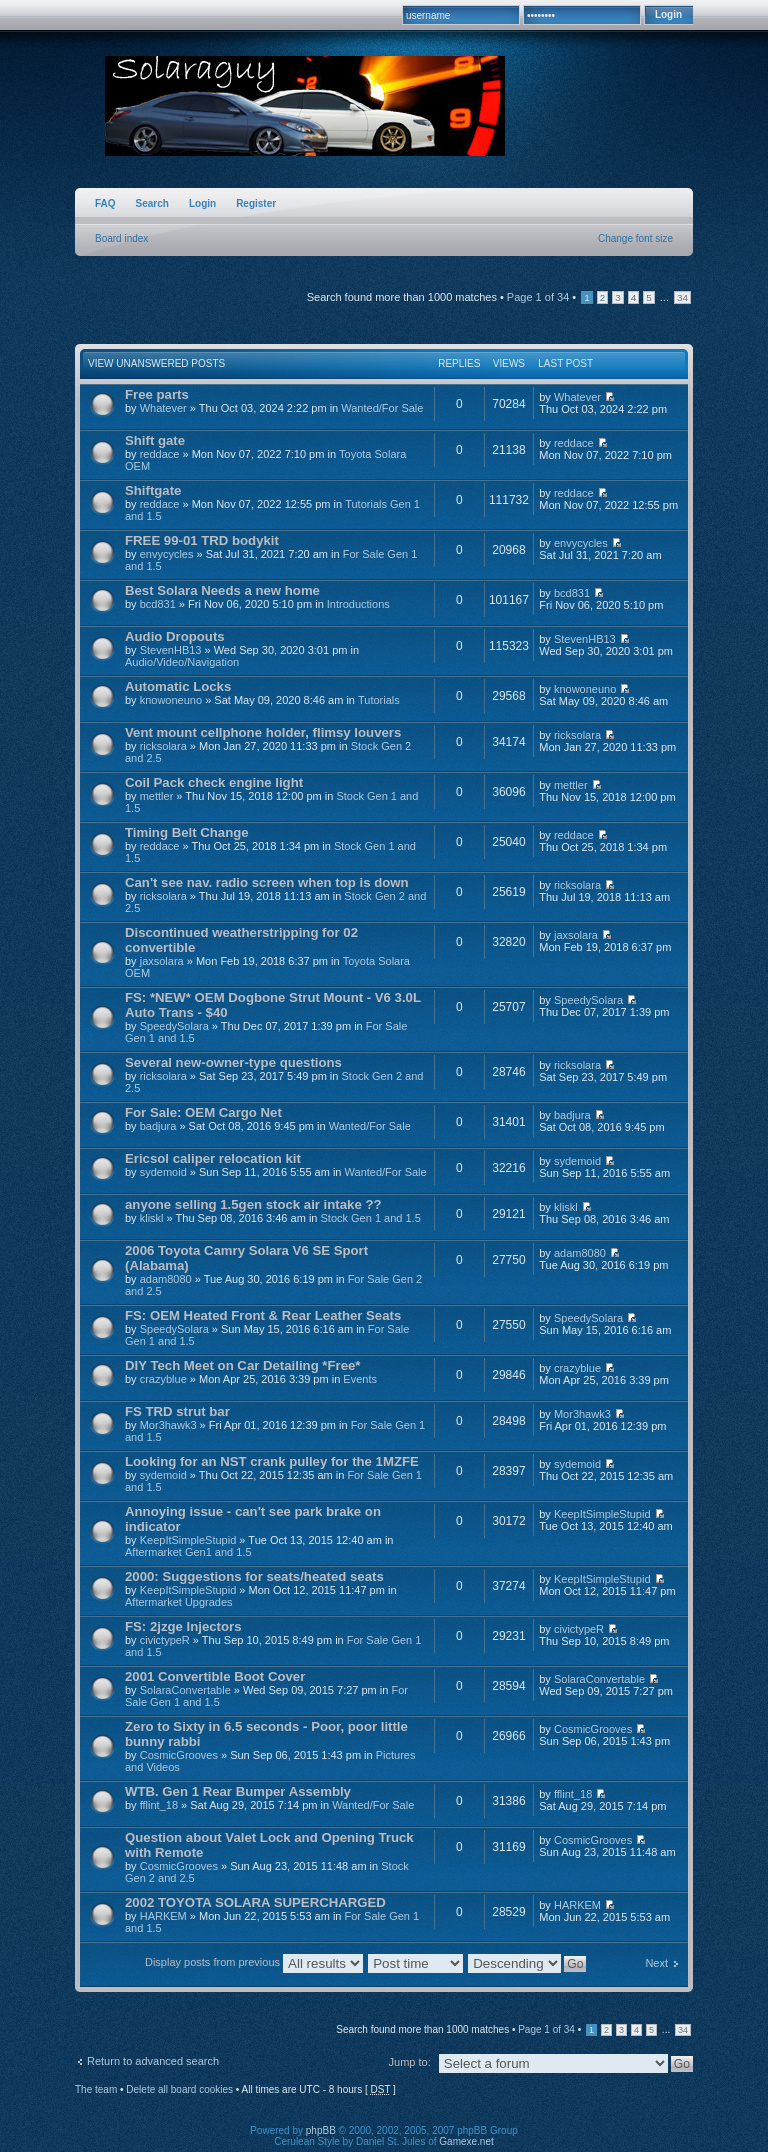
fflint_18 (159, 1805)
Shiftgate (153, 490)
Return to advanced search (153, 2061)
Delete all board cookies (179, 2089)
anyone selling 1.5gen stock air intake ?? (253, 1204)
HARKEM (163, 1916)
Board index (121, 238)
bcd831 (158, 604)
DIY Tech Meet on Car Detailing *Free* (242, 1365)
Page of (538, 297)
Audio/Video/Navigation (182, 662)
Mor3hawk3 (168, 1425)
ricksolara (163, 746)
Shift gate (155, 440)
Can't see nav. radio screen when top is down (267, 882)
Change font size (635, 238)
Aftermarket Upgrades (179, 1602)
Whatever (163, 408)
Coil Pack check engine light (214, 782)
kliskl (152, 1218)
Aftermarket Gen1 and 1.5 (188, 1552)
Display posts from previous (254, 1962)
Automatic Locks (178, 686)
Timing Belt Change (187, 832)
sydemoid (163, 1172)
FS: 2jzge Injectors (183, 1626)
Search (152, 203)
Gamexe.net (466, 2141)
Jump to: (410, 2062)
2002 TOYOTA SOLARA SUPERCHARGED (255, 1902)
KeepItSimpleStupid (188, 1540)
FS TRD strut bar (177, 1411)
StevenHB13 (171, 650)
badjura (158, 1126)
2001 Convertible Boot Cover (215, 1676)
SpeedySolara (174, 1026)
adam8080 (166, 1279)
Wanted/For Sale (382, 408)
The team (96, 2089)
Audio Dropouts (175, 636)
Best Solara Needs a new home (222, 590)
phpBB (321, 2130)
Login (202, 203)
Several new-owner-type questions (233, 1062)
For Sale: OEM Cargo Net (203, 1112)
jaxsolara (162, 961)
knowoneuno (171, 700)
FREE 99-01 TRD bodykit (202, 540)
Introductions (358, 604)
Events (360, 1379)
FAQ (105, 203)
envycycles (167, 554)
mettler (157, 796)
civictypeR (165, 1640)
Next (656, 1963)
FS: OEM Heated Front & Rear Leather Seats (263, 1315)
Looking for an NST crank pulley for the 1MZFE (272, 1461)
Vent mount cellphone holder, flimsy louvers (263, 732)
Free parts (157, 394)
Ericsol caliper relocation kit (213, 1158)
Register (256, 203)
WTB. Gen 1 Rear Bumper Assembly (238, 1791)
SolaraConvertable (185, 1690)
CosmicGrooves (179, 1755)
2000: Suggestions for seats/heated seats (254, 1576)
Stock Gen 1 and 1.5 (371, 1218)
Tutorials (379, 700)
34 (682, 297)
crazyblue (163, 1379)
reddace (160, 454)
